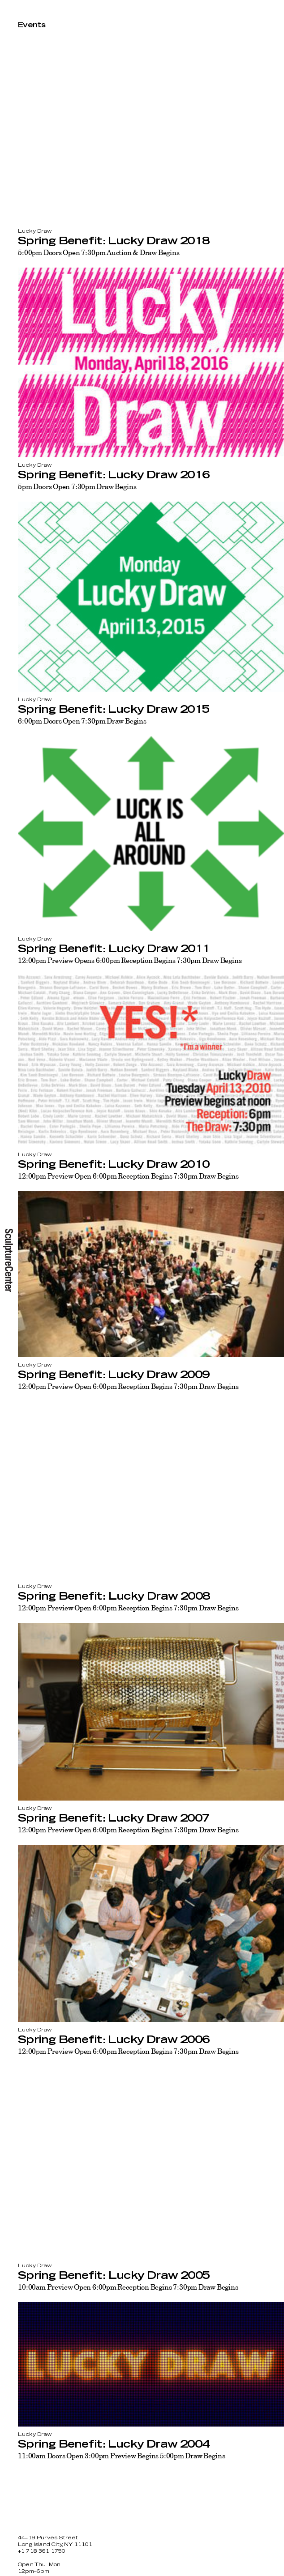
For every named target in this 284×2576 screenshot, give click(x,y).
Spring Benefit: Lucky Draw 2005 (114, 2275)
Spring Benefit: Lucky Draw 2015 (113, 709)
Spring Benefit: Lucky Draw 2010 (113, 1164)
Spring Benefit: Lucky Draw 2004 (113, 2444)
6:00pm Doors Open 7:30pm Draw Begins (82, 721)
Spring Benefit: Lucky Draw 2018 (113, 241)
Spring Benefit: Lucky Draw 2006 (113, 2040)
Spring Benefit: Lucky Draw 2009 (113, 1375)
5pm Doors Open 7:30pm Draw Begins (77, 486)
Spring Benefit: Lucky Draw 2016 (113, 475)
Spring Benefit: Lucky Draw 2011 (114, 949)
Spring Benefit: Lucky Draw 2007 (113, 1818)
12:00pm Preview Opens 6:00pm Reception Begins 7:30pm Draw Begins (130, 960)
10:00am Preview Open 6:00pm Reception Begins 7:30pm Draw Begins (128, 2287)
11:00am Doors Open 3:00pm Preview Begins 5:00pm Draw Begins (121, 2456)
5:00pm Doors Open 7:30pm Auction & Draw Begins (99, 252)
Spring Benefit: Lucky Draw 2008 (114, 1596)
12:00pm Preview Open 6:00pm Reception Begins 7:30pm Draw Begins (128, 1176)
